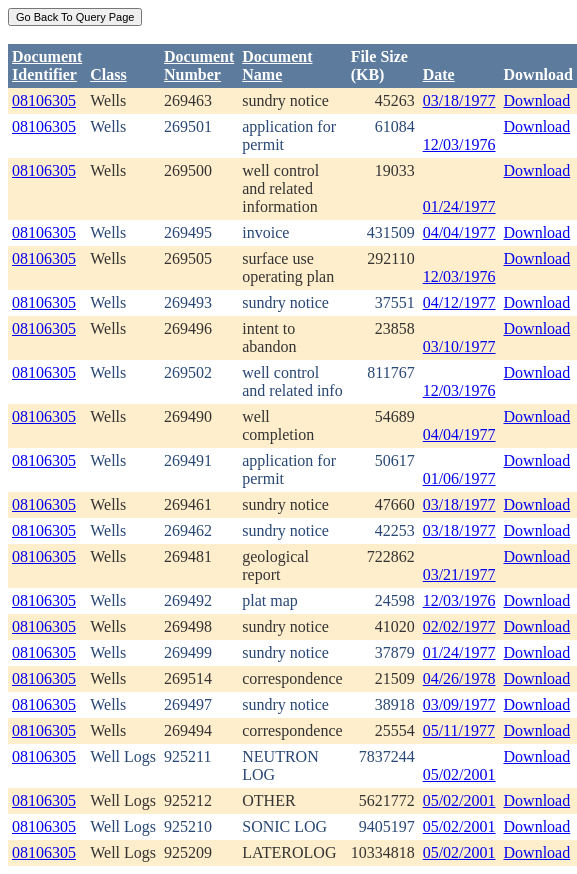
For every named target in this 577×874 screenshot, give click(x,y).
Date (439, 74)
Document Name (277, 65)
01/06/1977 (459, 478)
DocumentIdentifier (47, 65)
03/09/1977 (459, 704)
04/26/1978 (459, 678)
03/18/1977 (459, 100)
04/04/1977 (459, 232)
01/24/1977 (459, 206)
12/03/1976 (459, 144)
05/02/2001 (459, 774)
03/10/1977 (459, 346)
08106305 (44, 100)
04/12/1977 (459, 302)
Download (537, 100)
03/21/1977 (459, 574)
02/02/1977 (459, 626)
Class (108, 74)
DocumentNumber (199, 65)
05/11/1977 (459, 730)
